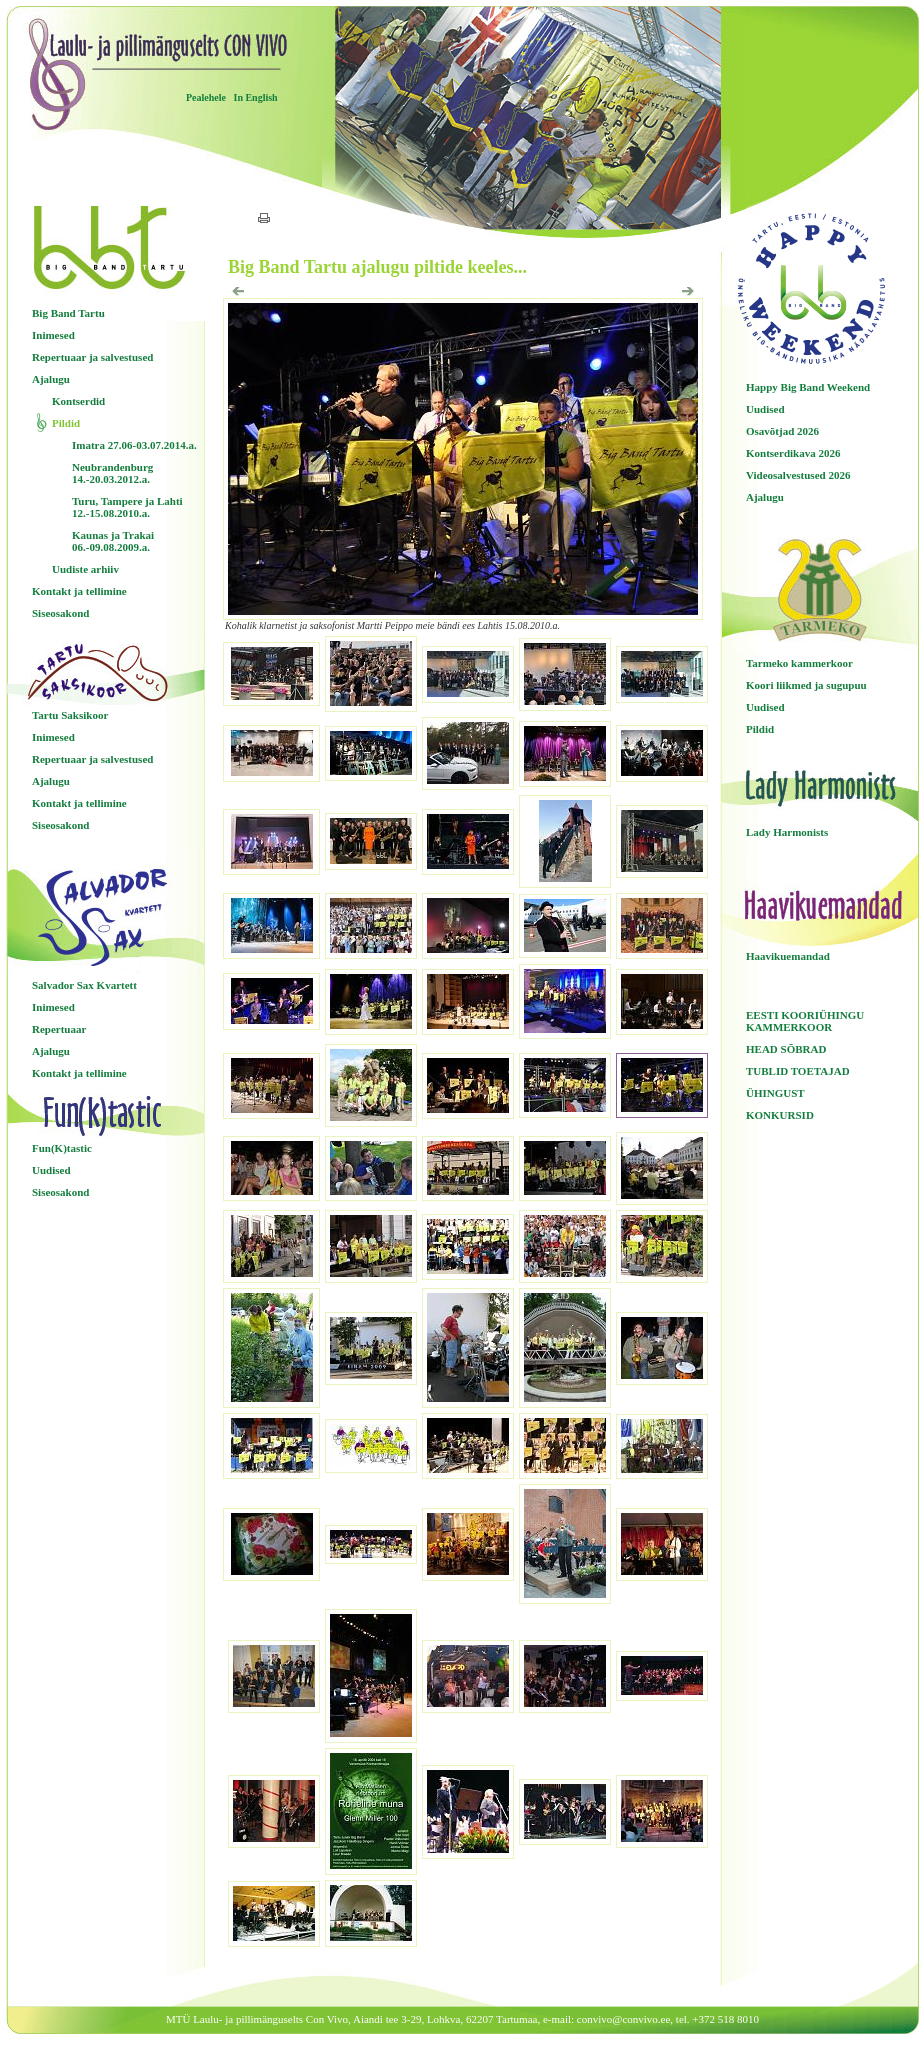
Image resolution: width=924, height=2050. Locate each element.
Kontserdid (78, 401)
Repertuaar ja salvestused (92, 357)
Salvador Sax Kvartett (84, 985)
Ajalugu (51, 379)
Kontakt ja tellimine (79, 591)
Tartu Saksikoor (70, 715)
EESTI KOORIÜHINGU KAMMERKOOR (805, 1021)
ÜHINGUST (775, 1093)
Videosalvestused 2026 (798, 475)
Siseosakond (60, 613)
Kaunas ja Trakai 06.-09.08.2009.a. (113, 541)
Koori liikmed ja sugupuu (806, 685)
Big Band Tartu (68, 313)
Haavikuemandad (788, 956)
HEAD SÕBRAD (786, 1049)
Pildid (66, 423)
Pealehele (206, 97)
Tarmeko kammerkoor (799, 663)
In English (255, 97)
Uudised (51, 1170)
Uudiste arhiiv (85, 569)
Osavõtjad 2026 (782, 431)
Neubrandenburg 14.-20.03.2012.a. (112, 473)
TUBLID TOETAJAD (798, 1071)
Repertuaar (59, 1029)
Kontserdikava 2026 (793, 453)
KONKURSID (780, 1115)
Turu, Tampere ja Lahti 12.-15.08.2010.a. (127, 507)
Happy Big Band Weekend (808, 387)
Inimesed (53, 335)
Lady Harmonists (787, 832)
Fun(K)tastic (62, 1148)
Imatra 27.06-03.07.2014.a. (134, 445)
